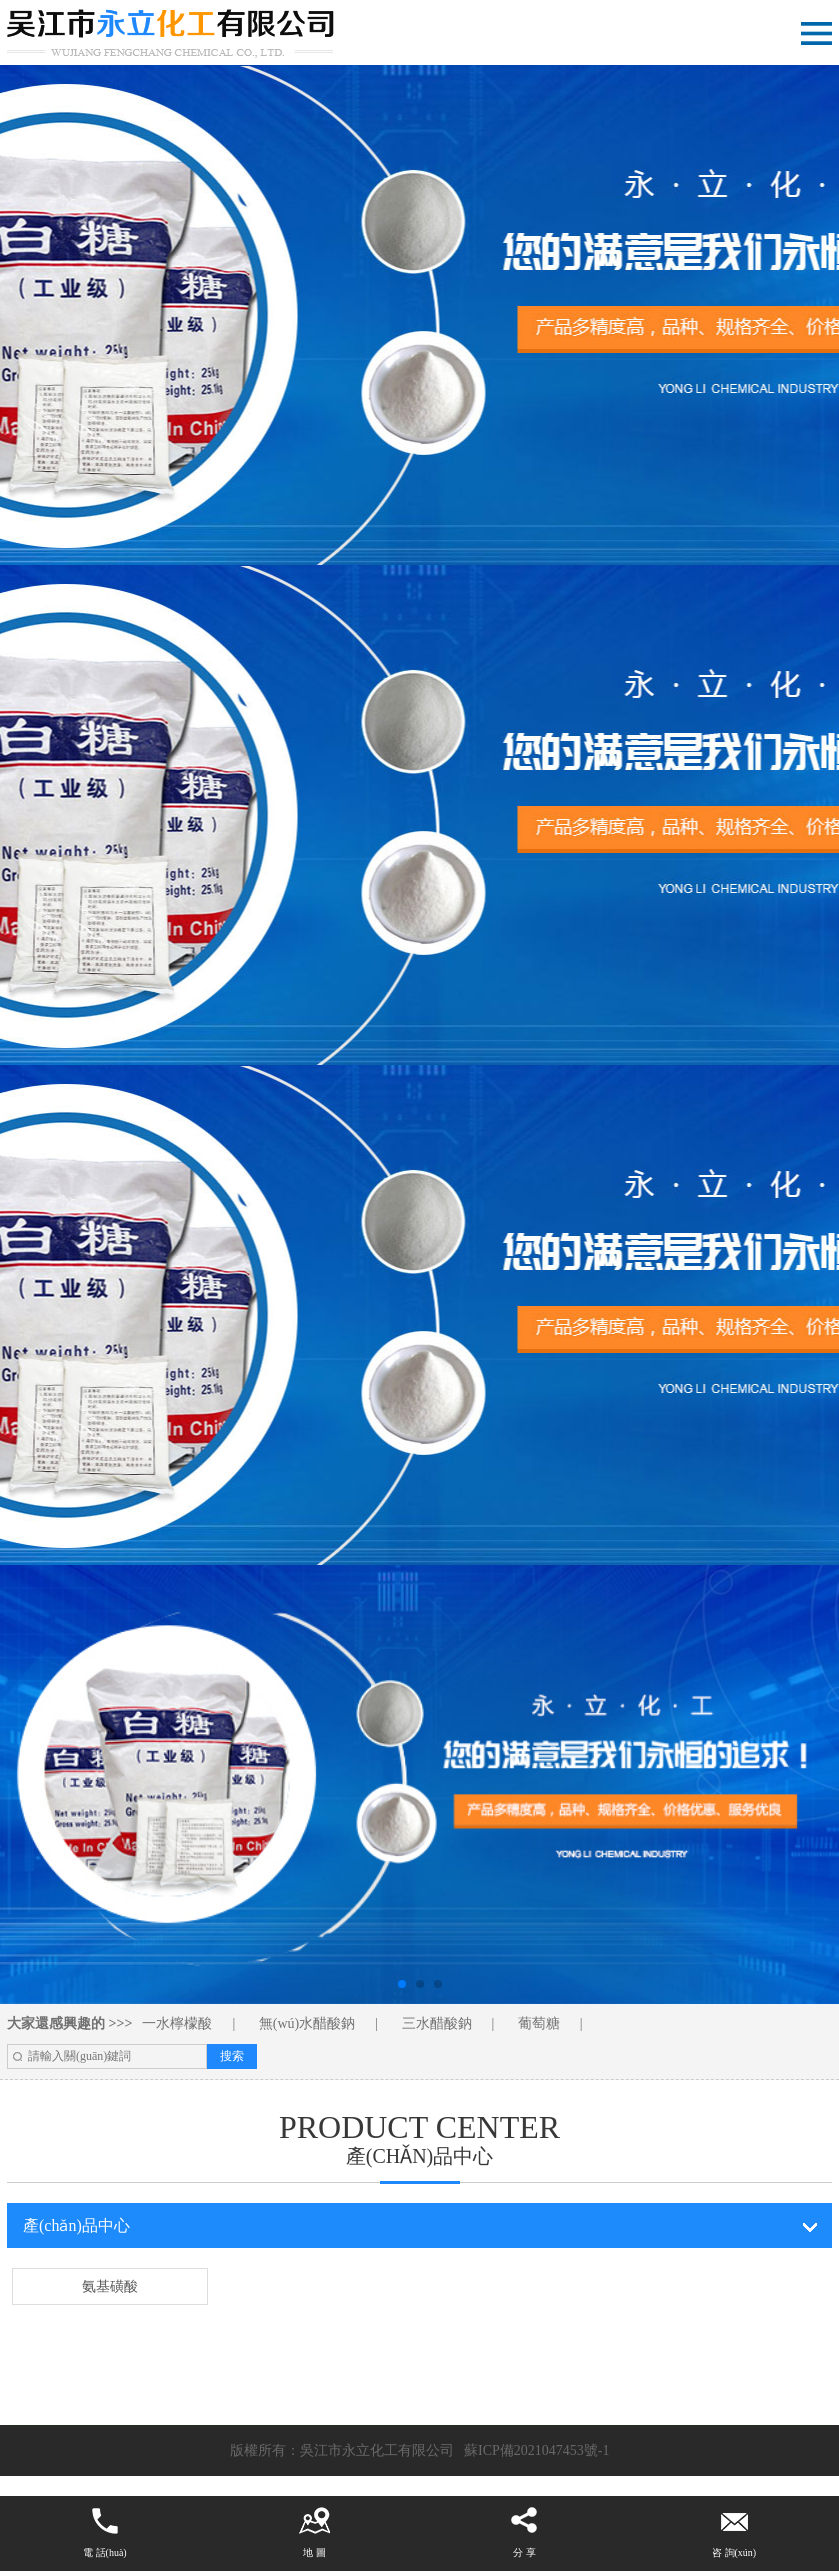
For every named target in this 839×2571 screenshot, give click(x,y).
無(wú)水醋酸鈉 (307, 2023)
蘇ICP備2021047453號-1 (536, 2450)
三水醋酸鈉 (437, 2023)
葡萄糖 (539, 2023)
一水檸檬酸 (177, 2023)
